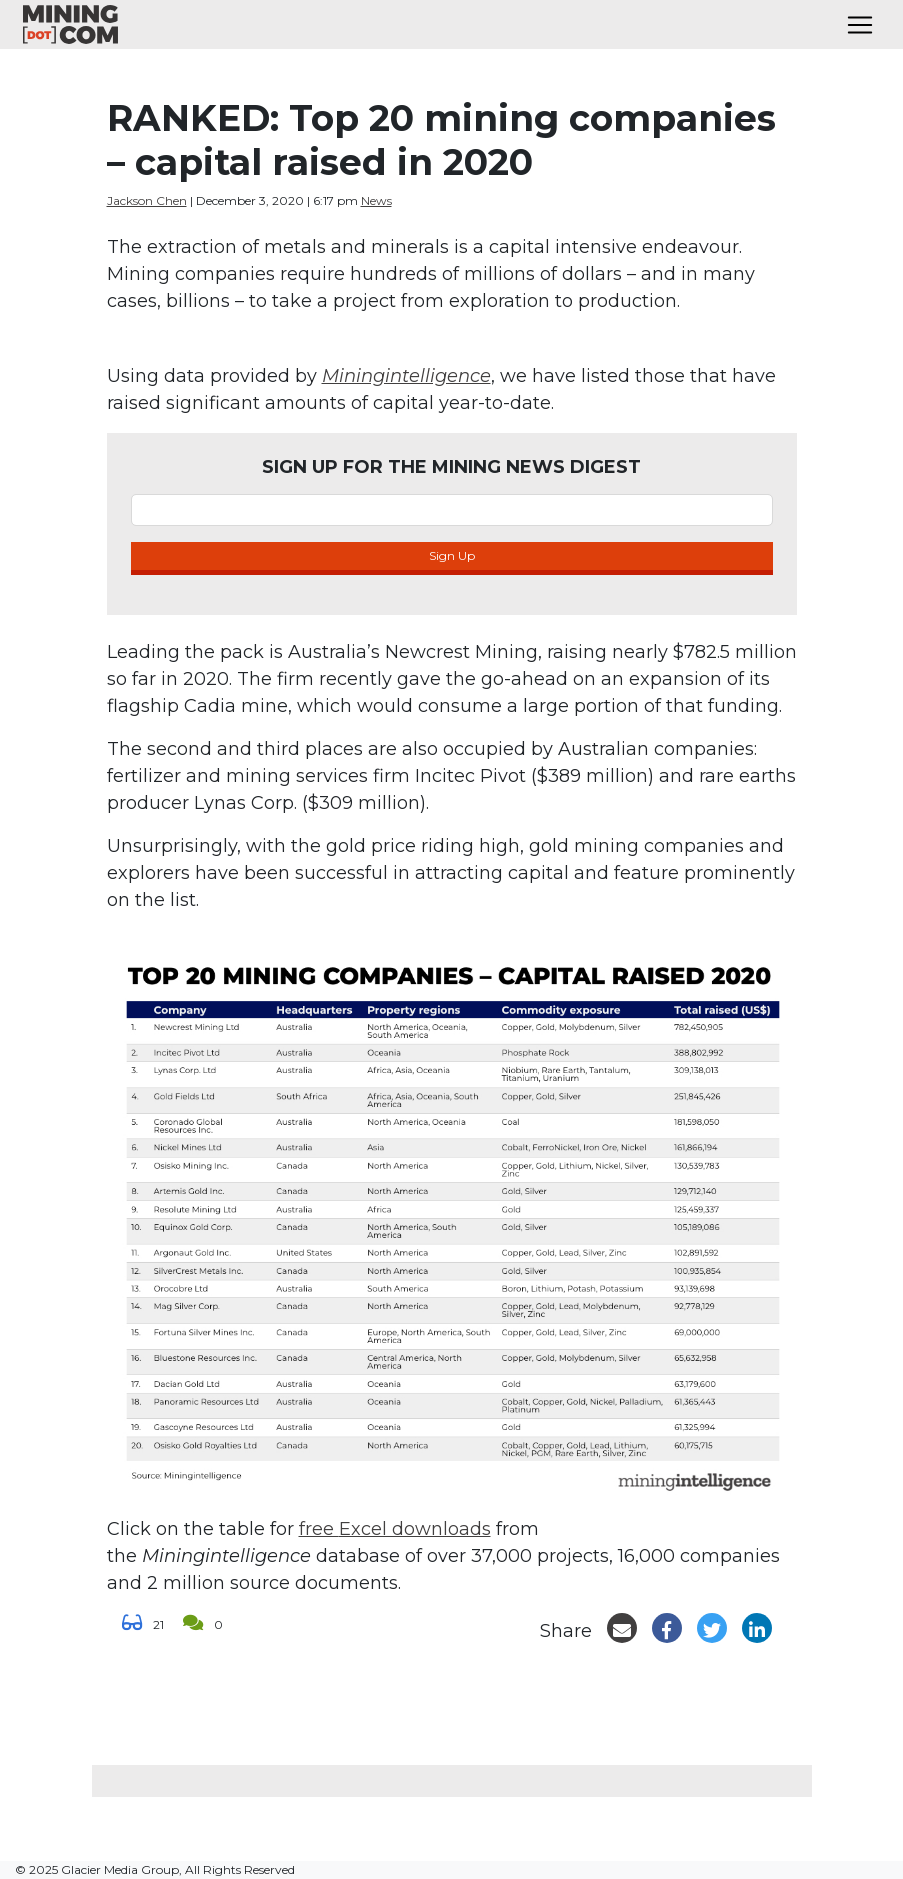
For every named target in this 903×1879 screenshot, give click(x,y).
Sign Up (452, 555)
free (319, 1529)
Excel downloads (415, 1529)
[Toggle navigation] (860, 24)
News (376, 200)
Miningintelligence (406, 376)
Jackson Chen (147, 200)
